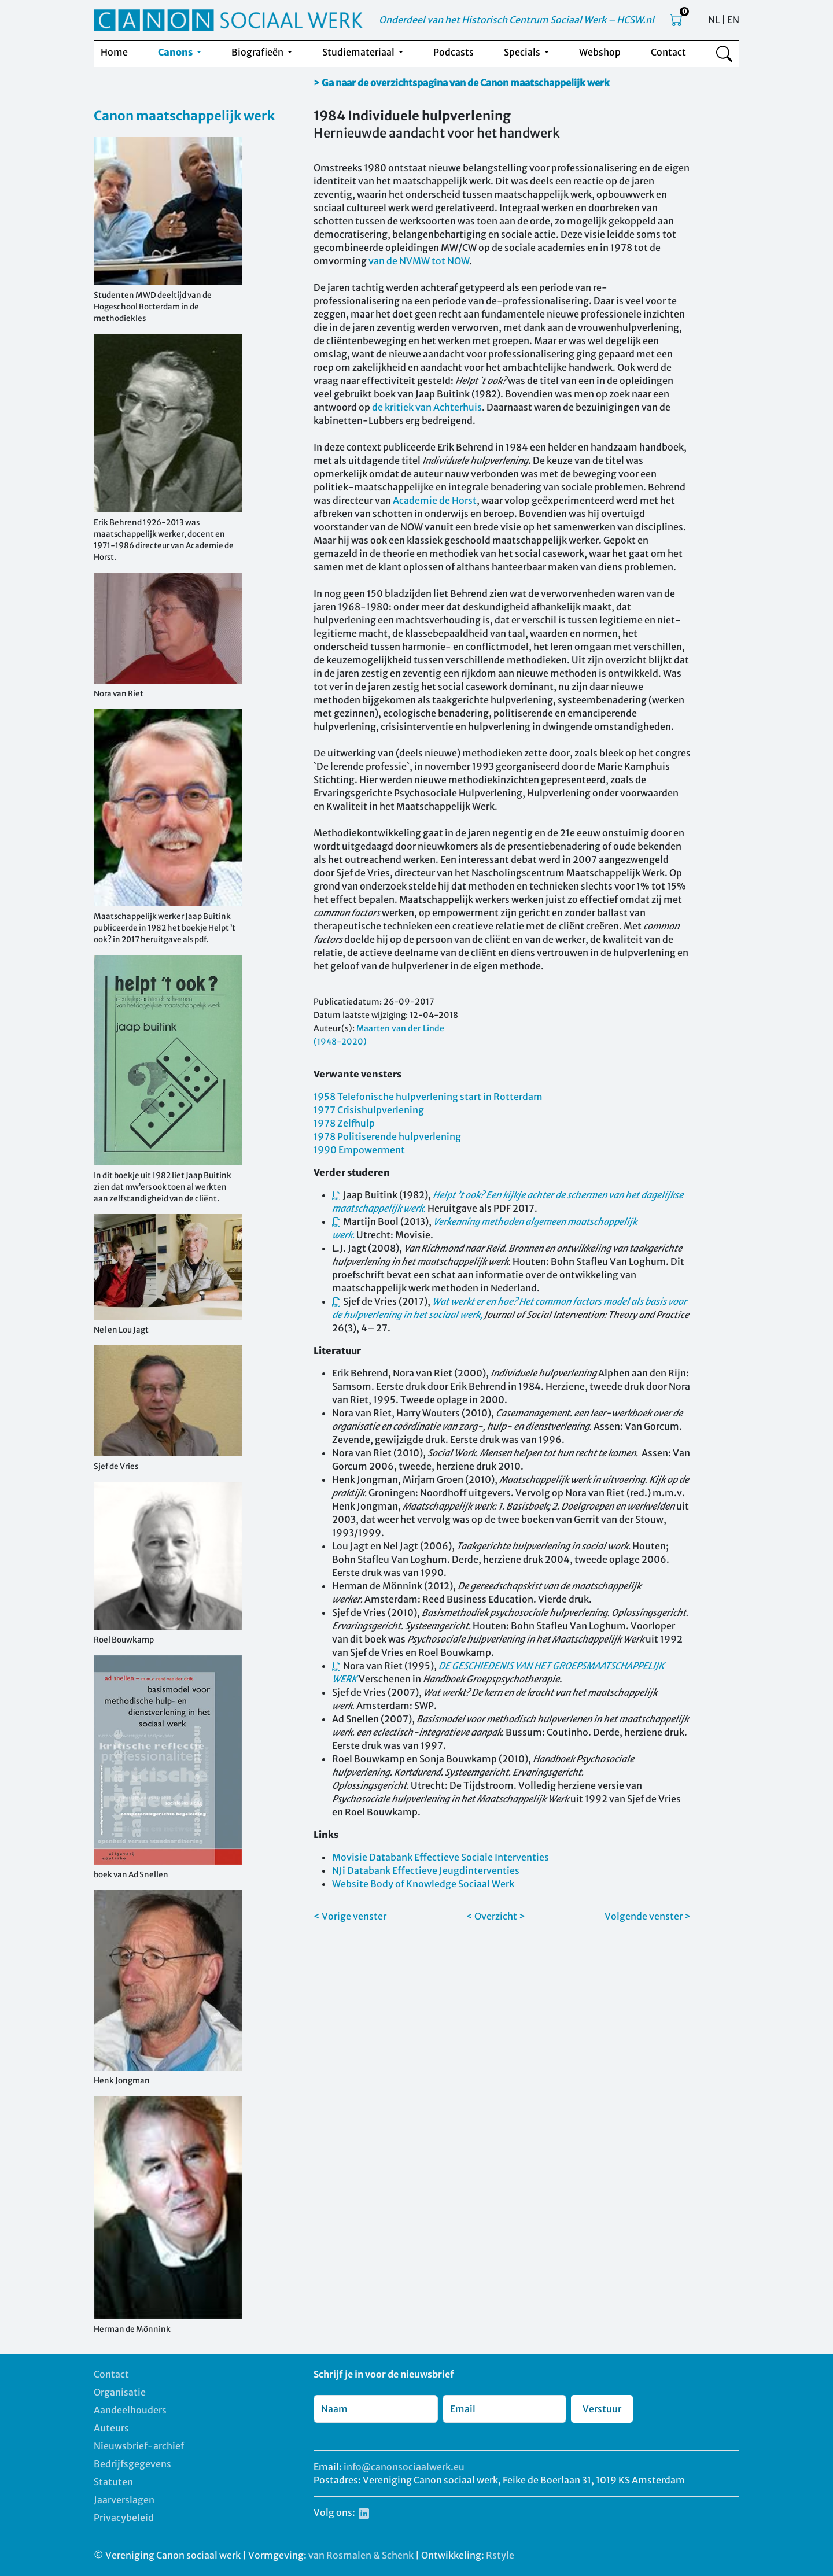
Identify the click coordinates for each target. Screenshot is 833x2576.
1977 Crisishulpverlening (369, 1110)
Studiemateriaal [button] (359, 52)
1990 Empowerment (359, 1150)
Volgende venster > (648, 1916)
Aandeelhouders (130, 2410)
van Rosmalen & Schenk (361, 2555)
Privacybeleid (124, 2517)
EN (733, 19)
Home (114, 52)
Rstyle (500, 2555)
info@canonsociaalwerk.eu (404, 2466)
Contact (668, 52)
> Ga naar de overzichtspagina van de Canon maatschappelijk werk (462, 82)
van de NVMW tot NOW (418, 261)
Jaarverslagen (124, 2499)
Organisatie (120, 2392)
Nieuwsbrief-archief (139, 2446)
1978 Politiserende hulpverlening (387, 1136)
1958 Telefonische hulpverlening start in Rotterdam (428, 1096)
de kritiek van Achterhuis (427, 407)
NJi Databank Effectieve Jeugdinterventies (425, 1870)
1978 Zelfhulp (344, 1123)
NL (714, 19)
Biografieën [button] (258, 52)
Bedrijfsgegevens (132, 2464)
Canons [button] (176, 52)
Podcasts (453, 52)
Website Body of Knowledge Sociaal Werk (423, 1883)
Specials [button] (523, 52)
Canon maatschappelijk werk (184, 116)
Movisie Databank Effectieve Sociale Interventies (440, 1857)
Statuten (113, 2482)
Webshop (600, 52)
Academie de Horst (435, 500)
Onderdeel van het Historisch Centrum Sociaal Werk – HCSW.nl (516, 19)
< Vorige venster (350, 1916)
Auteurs (111, 2428)
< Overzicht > (495, 1916)
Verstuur (602, 2409)
